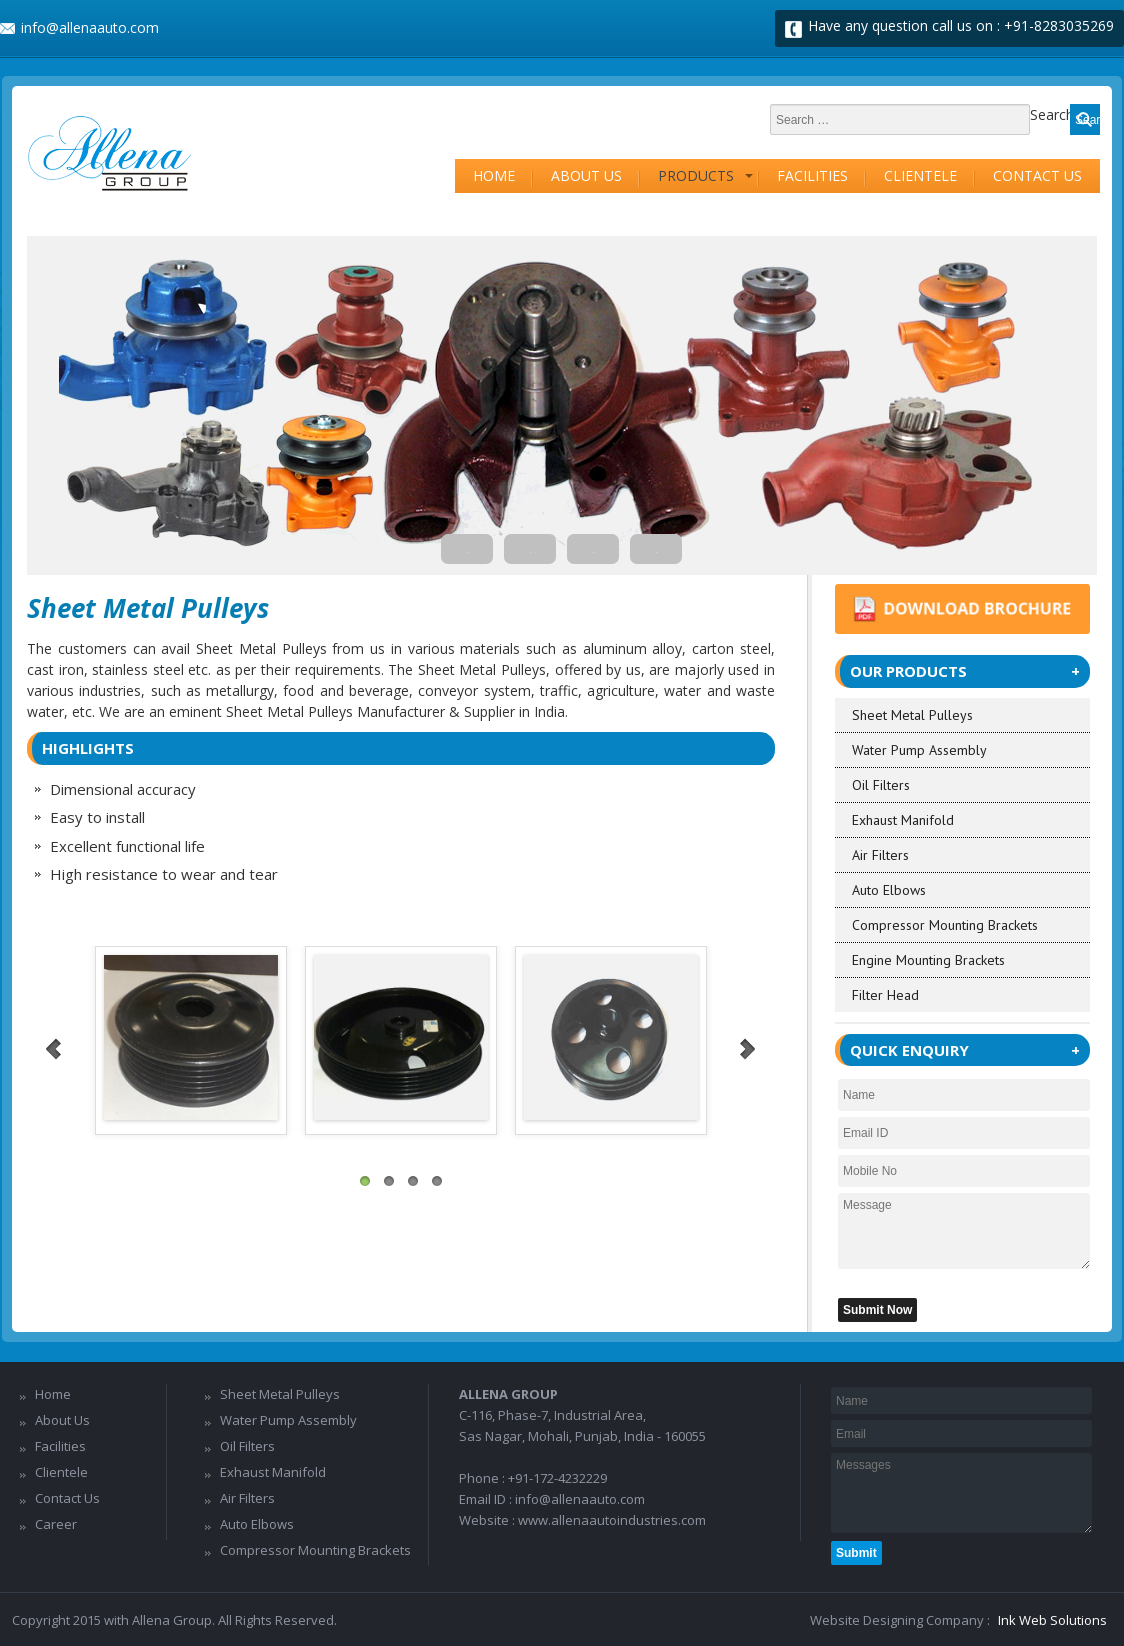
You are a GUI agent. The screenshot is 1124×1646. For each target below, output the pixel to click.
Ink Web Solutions (1052, 1620)
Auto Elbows (889, 890)
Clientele (920, 175)
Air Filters (880, 855)
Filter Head (885, 995)
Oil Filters (881, 785)
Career (56, 1524)
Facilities (812, 175)
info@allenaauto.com (90, 27)
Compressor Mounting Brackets (945, 925)
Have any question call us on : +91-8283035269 (961, 25)
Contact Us (1037, 175)
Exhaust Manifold (903, 820)
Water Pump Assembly (919, 750)
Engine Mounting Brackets (928, 960)
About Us (586, 175)
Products (696, 175)
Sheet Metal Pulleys (912, 715)
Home (494, 175)
